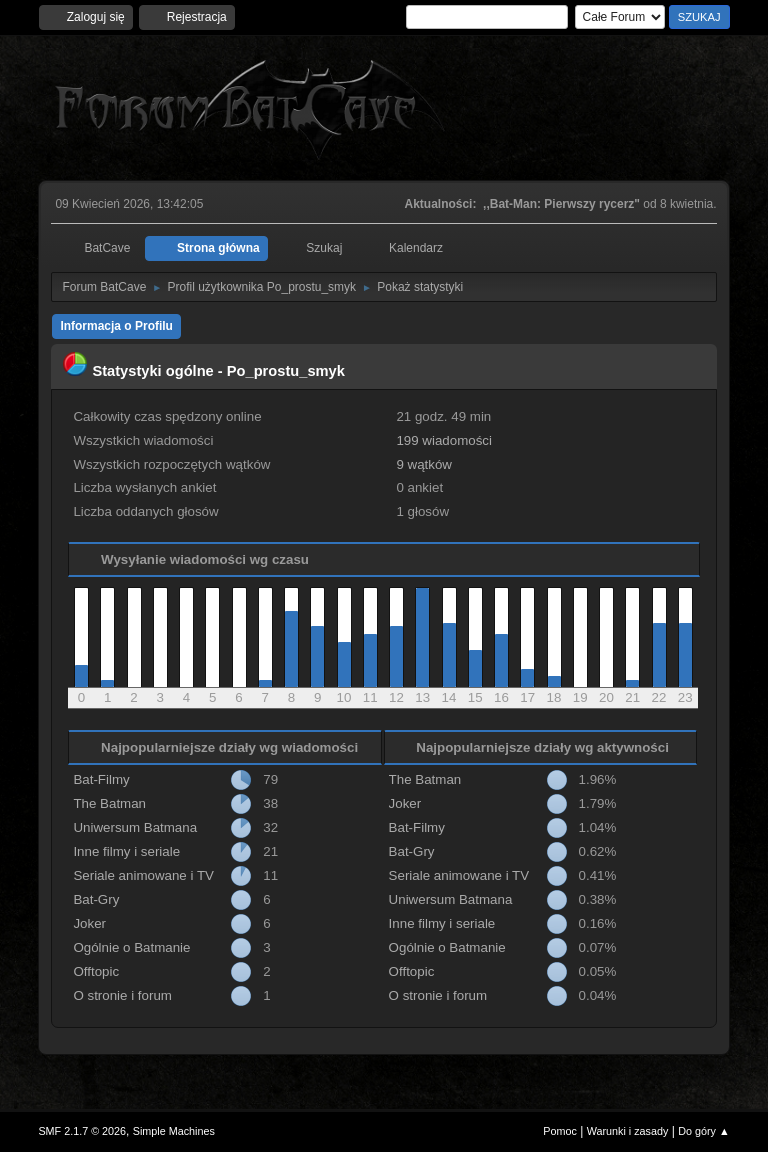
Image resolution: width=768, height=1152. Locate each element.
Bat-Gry (96, 899)
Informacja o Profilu (116, 326)
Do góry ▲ (703, 1131)
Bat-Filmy (101, 779)
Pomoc (560, 1131)
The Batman (109, 803)
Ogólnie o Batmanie (131, 947)
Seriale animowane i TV (143, 875)
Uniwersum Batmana (135, 827)
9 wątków (424, 464)
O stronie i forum (122, 995)
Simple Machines (174, 1131)
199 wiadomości (444, 440)
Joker (89, 923)
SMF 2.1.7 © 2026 (82, 1131)
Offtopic (96, 971)
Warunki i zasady (628, 1131)
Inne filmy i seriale (126, 851)
